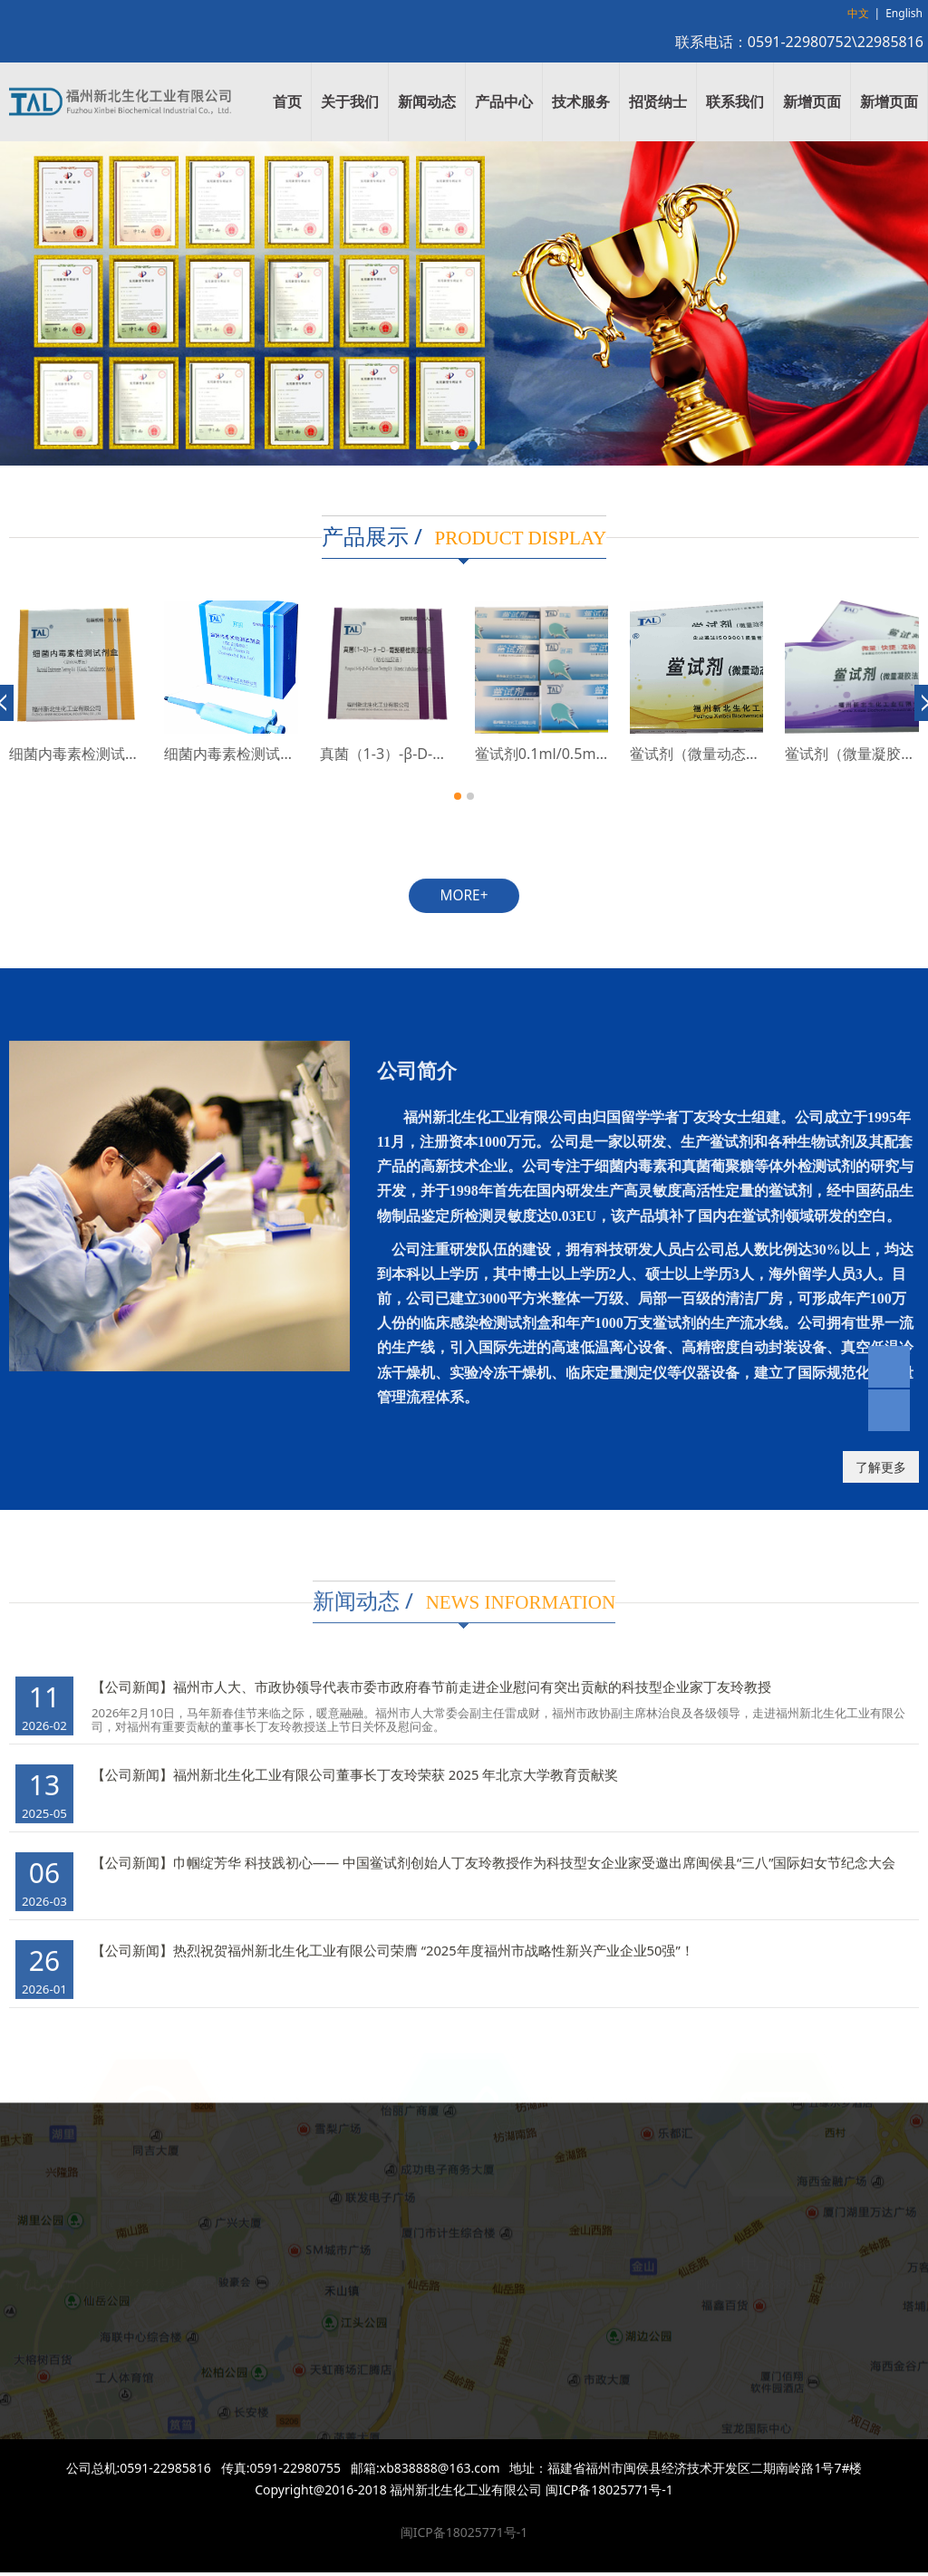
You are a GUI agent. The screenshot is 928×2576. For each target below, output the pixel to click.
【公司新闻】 (132, 1671)
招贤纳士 (658, 101)
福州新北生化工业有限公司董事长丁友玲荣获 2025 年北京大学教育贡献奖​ (395, 1759)
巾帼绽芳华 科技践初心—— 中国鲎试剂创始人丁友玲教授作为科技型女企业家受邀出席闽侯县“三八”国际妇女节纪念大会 (534, 1847)
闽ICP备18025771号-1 (464, 2532)
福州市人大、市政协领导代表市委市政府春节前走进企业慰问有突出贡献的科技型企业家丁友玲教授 (472, 1671)
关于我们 (350, 101)
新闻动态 (427, 101)
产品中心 (504, 101)
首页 (287, 101)
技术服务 (581, 101)
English (904, 13)
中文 (858, 13)
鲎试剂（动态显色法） (81, 754)
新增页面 (812, 101)
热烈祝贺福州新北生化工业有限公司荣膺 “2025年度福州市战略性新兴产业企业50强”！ (433, 1935)
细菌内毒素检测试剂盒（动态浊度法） (287, 754)
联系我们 (735, 101)
